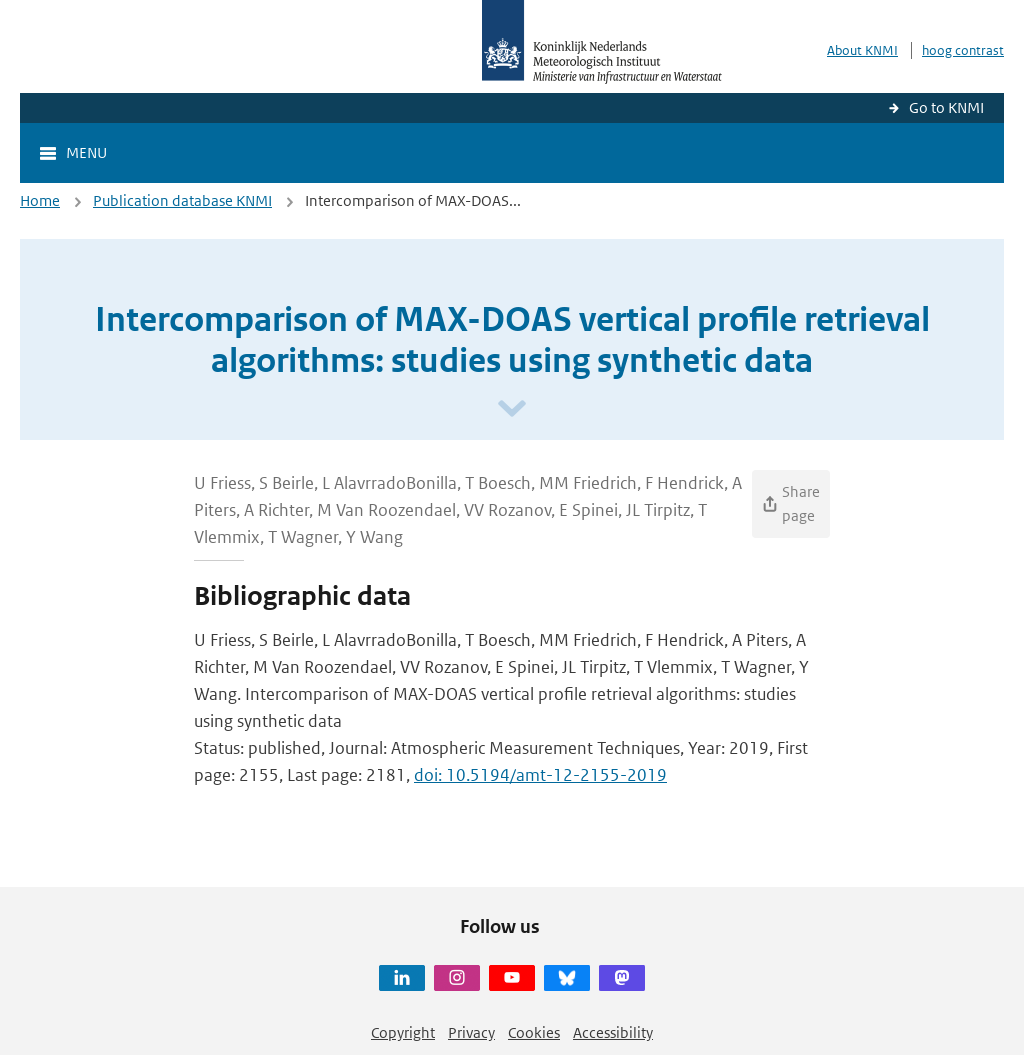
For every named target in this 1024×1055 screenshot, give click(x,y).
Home (40, 200)
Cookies (534, 1032)
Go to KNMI (946, 107)
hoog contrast (963, 50)
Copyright (403, 1032)
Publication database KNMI (182, 200)
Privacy (471, 1032)
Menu (86, 152)
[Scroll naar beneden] (512, 409)
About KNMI (862, 50)
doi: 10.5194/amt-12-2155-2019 (540, 775)
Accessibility (613, 1032)
